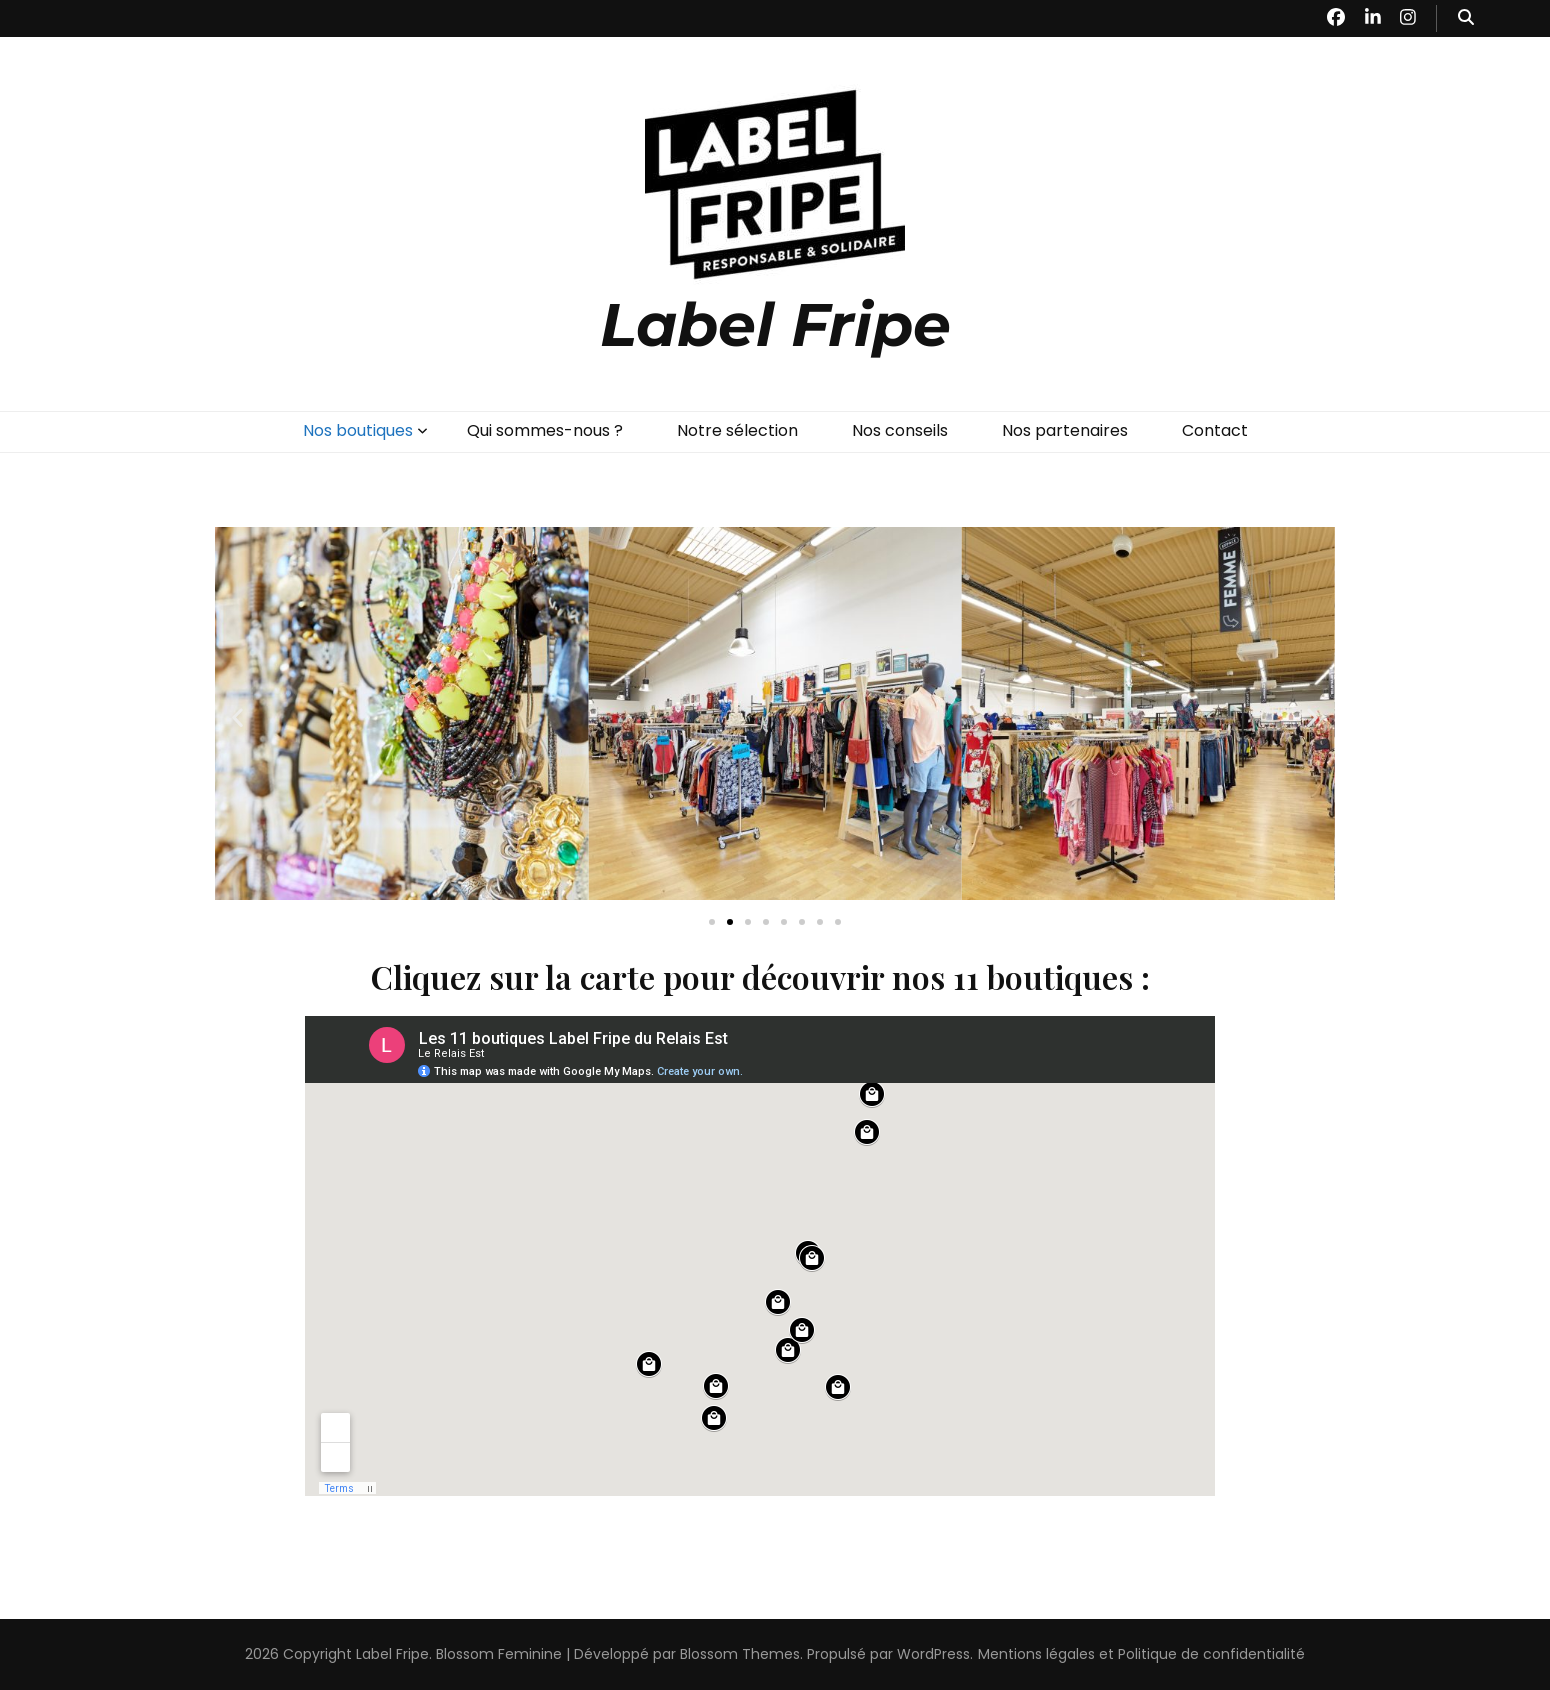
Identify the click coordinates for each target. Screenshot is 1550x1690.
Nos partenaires (1065, 430)
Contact (1215, 430)
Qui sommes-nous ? (545, 430)
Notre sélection (737, 430)
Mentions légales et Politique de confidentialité (1141, 1654)
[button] (237, 717)
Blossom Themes (740, 1654)
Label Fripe (775, 324)
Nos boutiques (358, 430)
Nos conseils (900, 430)
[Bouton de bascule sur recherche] (1466, 18)
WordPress (933, 1654)
